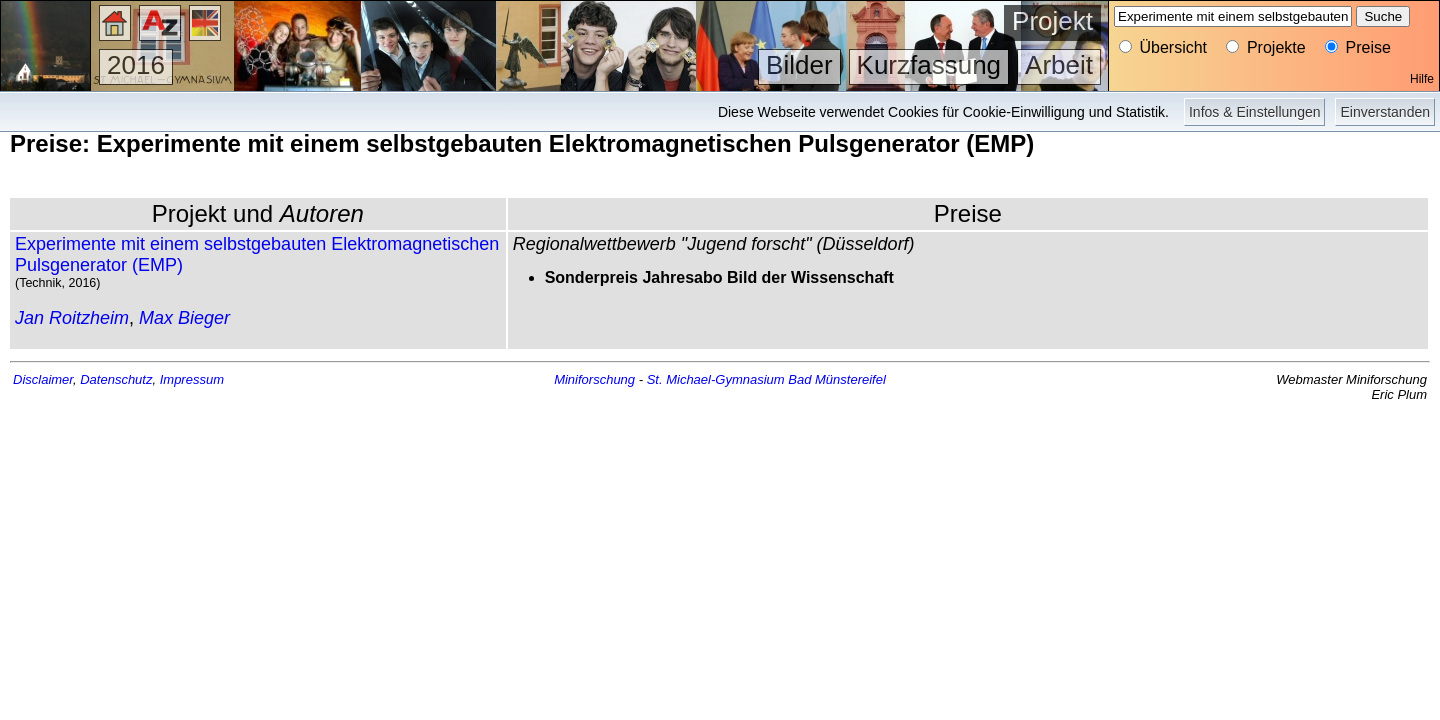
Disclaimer (43, 379)
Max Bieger (184, 318)
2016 (136, 65)
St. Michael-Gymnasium (716, 379)
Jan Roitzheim (72, 318)
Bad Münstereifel (837, 379)
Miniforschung (594, 379)
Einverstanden (1385, 112)
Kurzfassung (929, 65)
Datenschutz (116, 379)
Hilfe (1422, 79)
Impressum (192, 379)
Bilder (799, 65)
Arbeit (1059, 65)
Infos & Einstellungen (1255, 112)
